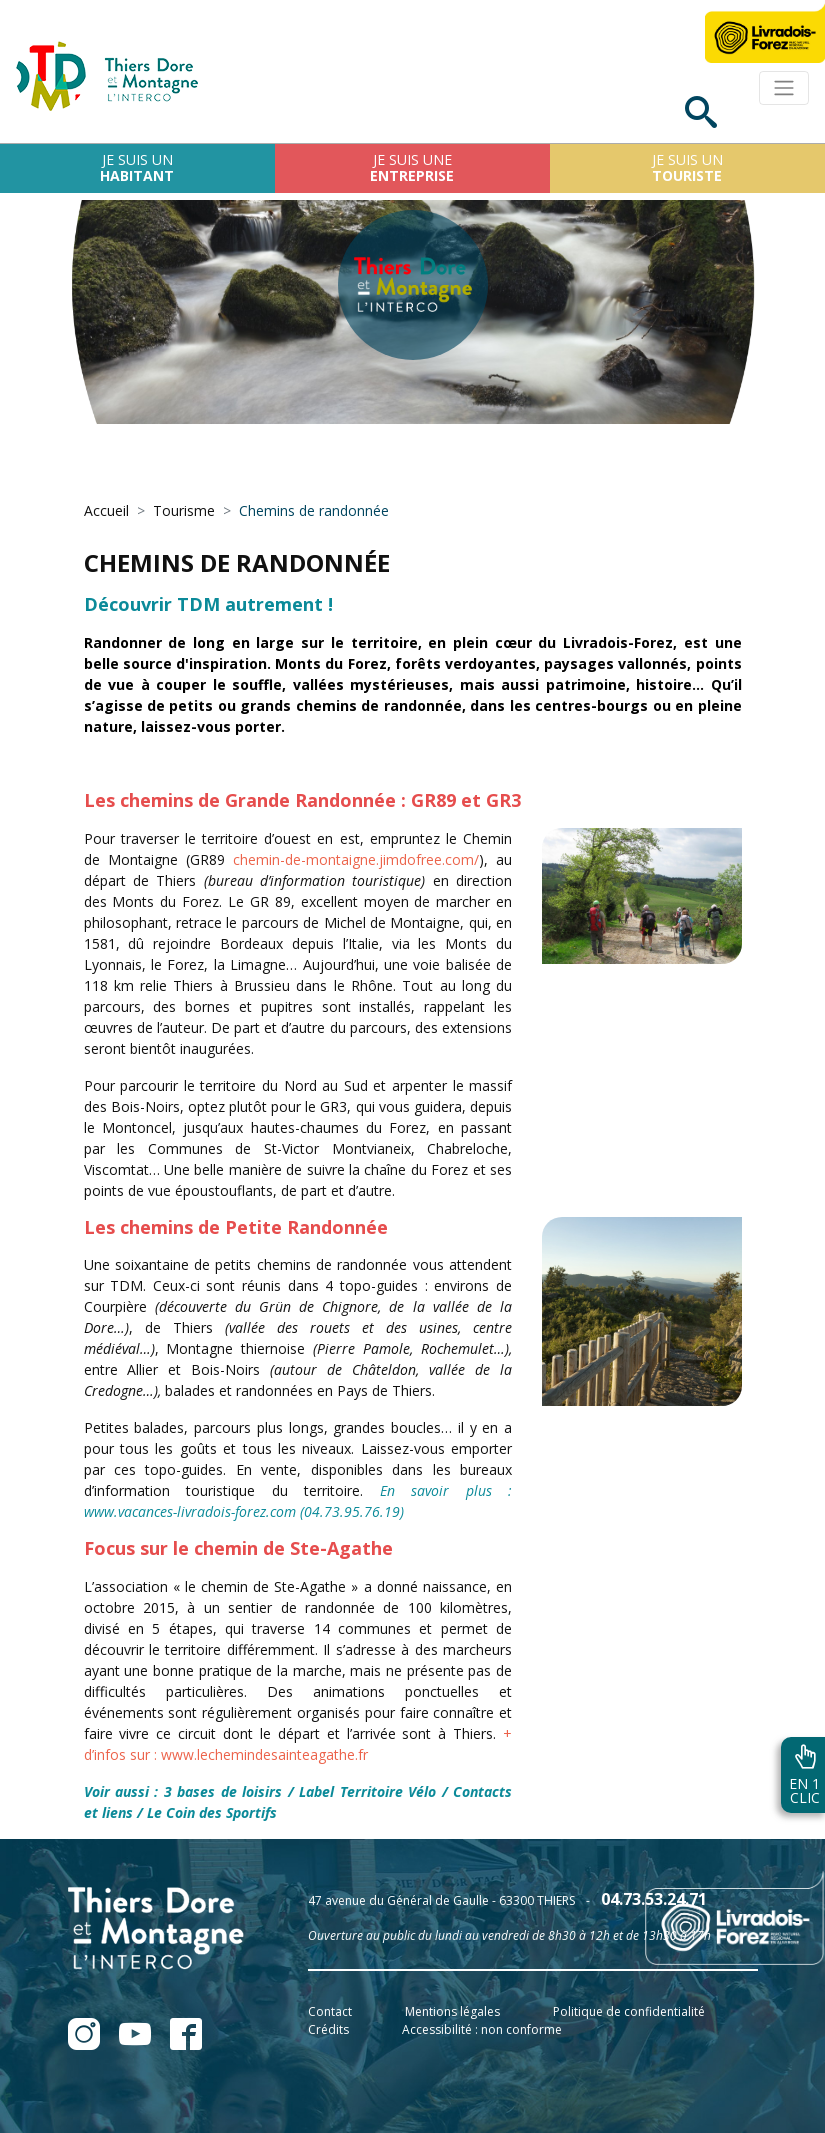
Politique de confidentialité (629, 2011)
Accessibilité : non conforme (482, 2029)
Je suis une (412, 168)
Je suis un (137, 168)
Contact (330, 2011)
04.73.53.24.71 (654, 1899)
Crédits (328, 2029)
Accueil (106, 510)
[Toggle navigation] (784, 88)
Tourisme (184, 510)
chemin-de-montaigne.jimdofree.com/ (356, 859)
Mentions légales (452, 2011)
